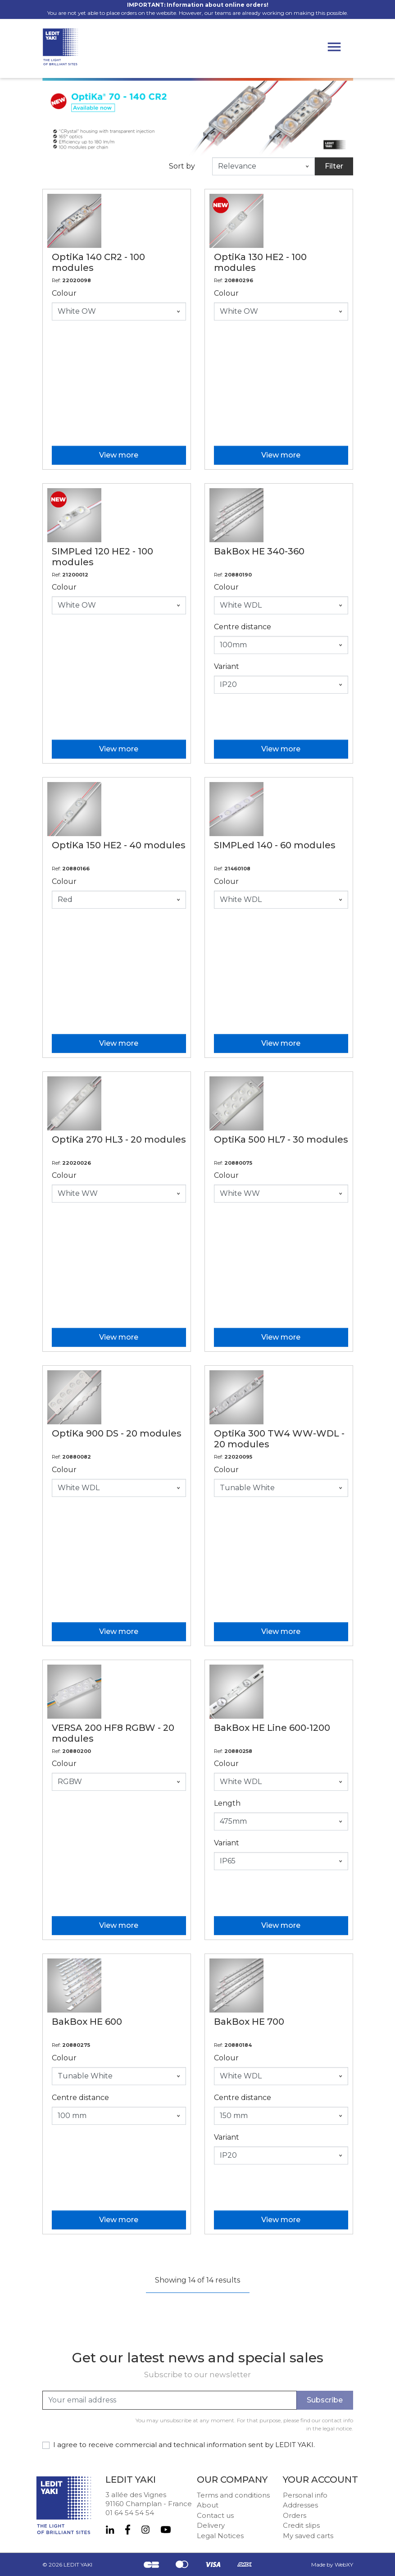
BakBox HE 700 (249, 2021)
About (207, 2505)
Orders (294, 2515)
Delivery (211, 2525)
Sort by (182, 166)
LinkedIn (109, 2529)
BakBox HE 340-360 (259, 551)
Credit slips (301, 2525)
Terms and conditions (233, 2495)
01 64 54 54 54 (129, 2512)
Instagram (145, 2529)
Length (227, 1803)
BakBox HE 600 (87, 2021)
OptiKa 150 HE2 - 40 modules (119, 845)
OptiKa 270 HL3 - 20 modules (119, 1139)
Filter (334, 166)
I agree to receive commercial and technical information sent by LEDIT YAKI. (184, 2444)
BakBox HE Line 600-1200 (272, 1727)
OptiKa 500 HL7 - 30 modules (281, 1139)
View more (118, 455)
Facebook (127, 2530)
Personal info (305, 2495)
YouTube (166, 2529)
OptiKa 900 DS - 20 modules (117, 1433)
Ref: (56, 280)
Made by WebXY (332, 2564)
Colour (64, 293)
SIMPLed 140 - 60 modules (275, 845)
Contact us (215, 2515)
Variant (226, 666)
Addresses (300, 2505)
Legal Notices (220, 2535)
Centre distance (242, 626)
